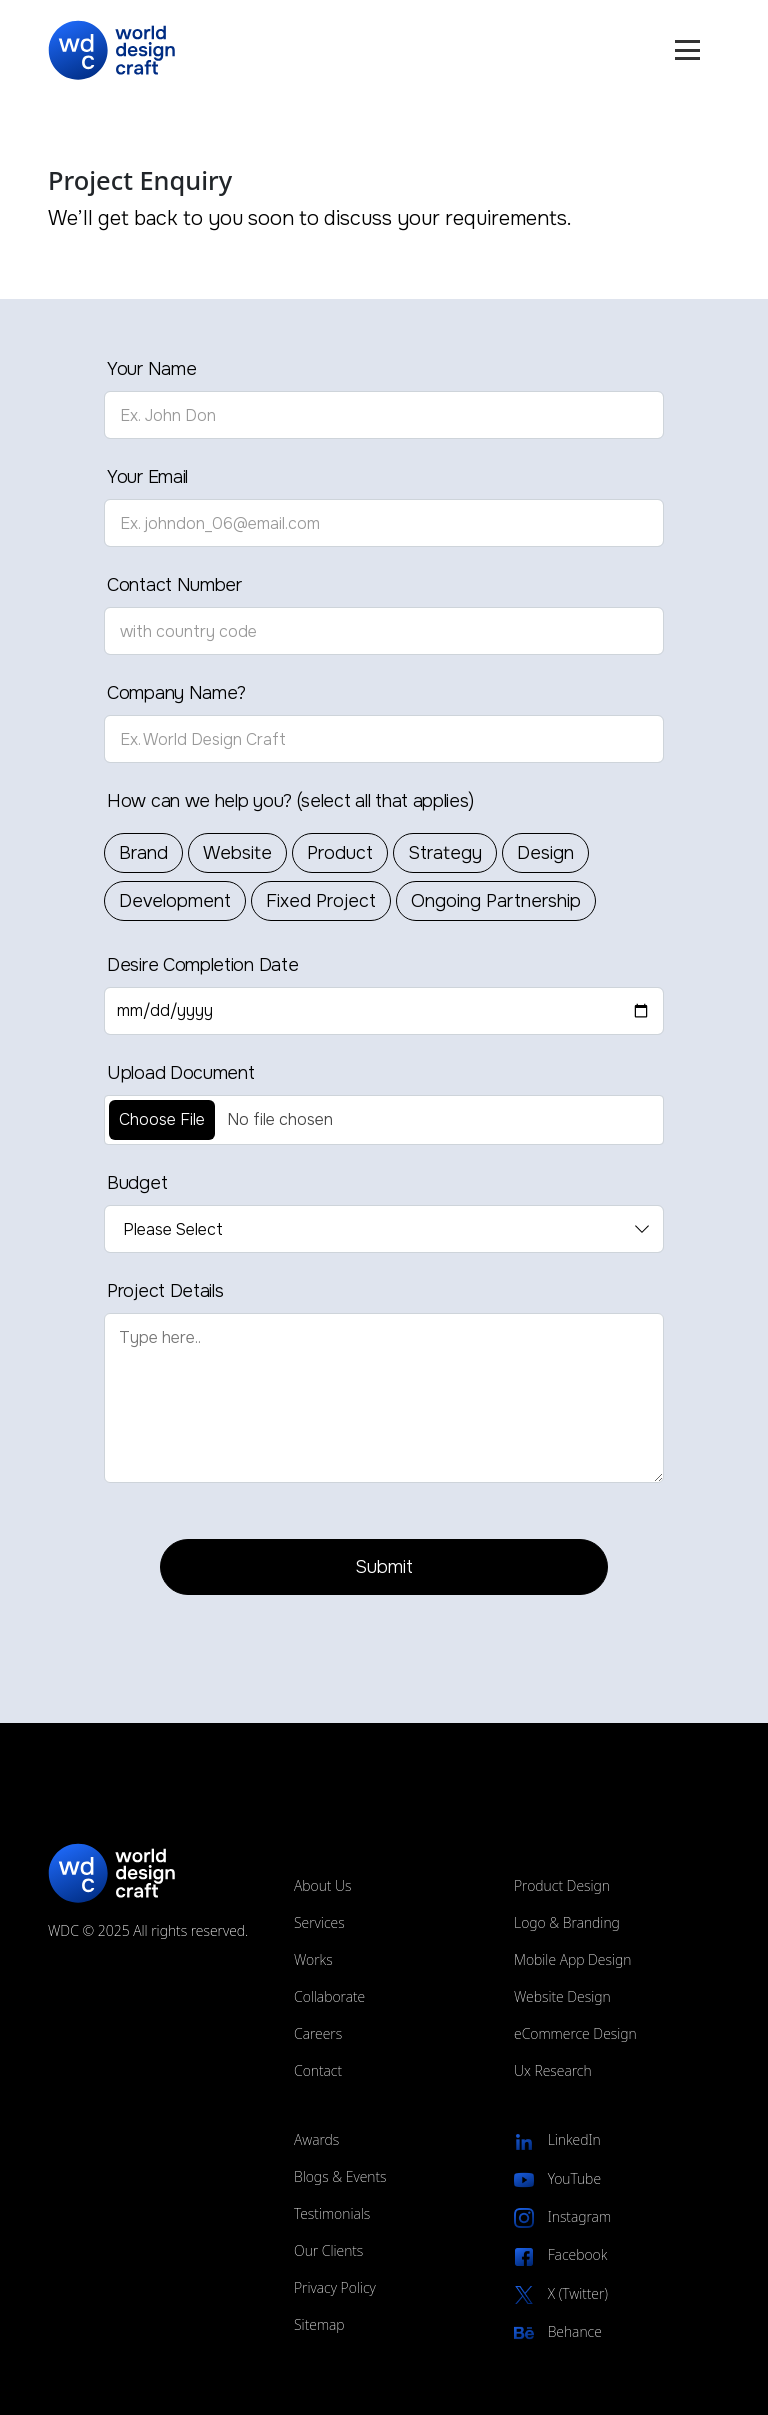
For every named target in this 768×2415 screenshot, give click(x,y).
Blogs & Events (340, 2176)
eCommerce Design (575, 2033)
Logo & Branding (567, 1922)
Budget (137, 1183)
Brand (143, 853)
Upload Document (181, 1073)
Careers (318, 2033)
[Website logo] (117, 50)
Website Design (562, 1996)
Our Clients (328, 2250)
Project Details (165, 1291)
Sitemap (319, 2324)
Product (340, 853)
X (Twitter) (561, 2294)
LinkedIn (557, 2140)
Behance (558, 2332)
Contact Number (174, 585)
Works (313, 1959)
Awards (316, 2139)
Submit (384, 1567)
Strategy (445, 853)
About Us (323, 1885)
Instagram (562, 2217)
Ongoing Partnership (496, 901)
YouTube (557, 2179)
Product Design (562, 1885)
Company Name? (176, 693)
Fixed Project (321, 901)
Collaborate (329, 1996)
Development (175, 901)
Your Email (147, 477)
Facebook (560, 2255)
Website (237, 853)
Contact (318, 2070)
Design (545, 853)
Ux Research (553, 2070)
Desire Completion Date (202, 965)
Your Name (151, 369)
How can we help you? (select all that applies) (290, 801)
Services (319, 1922)
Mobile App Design (572, 1959)
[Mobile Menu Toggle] (687, 50)
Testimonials (332, 2213)
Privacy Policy (335, 2287)
